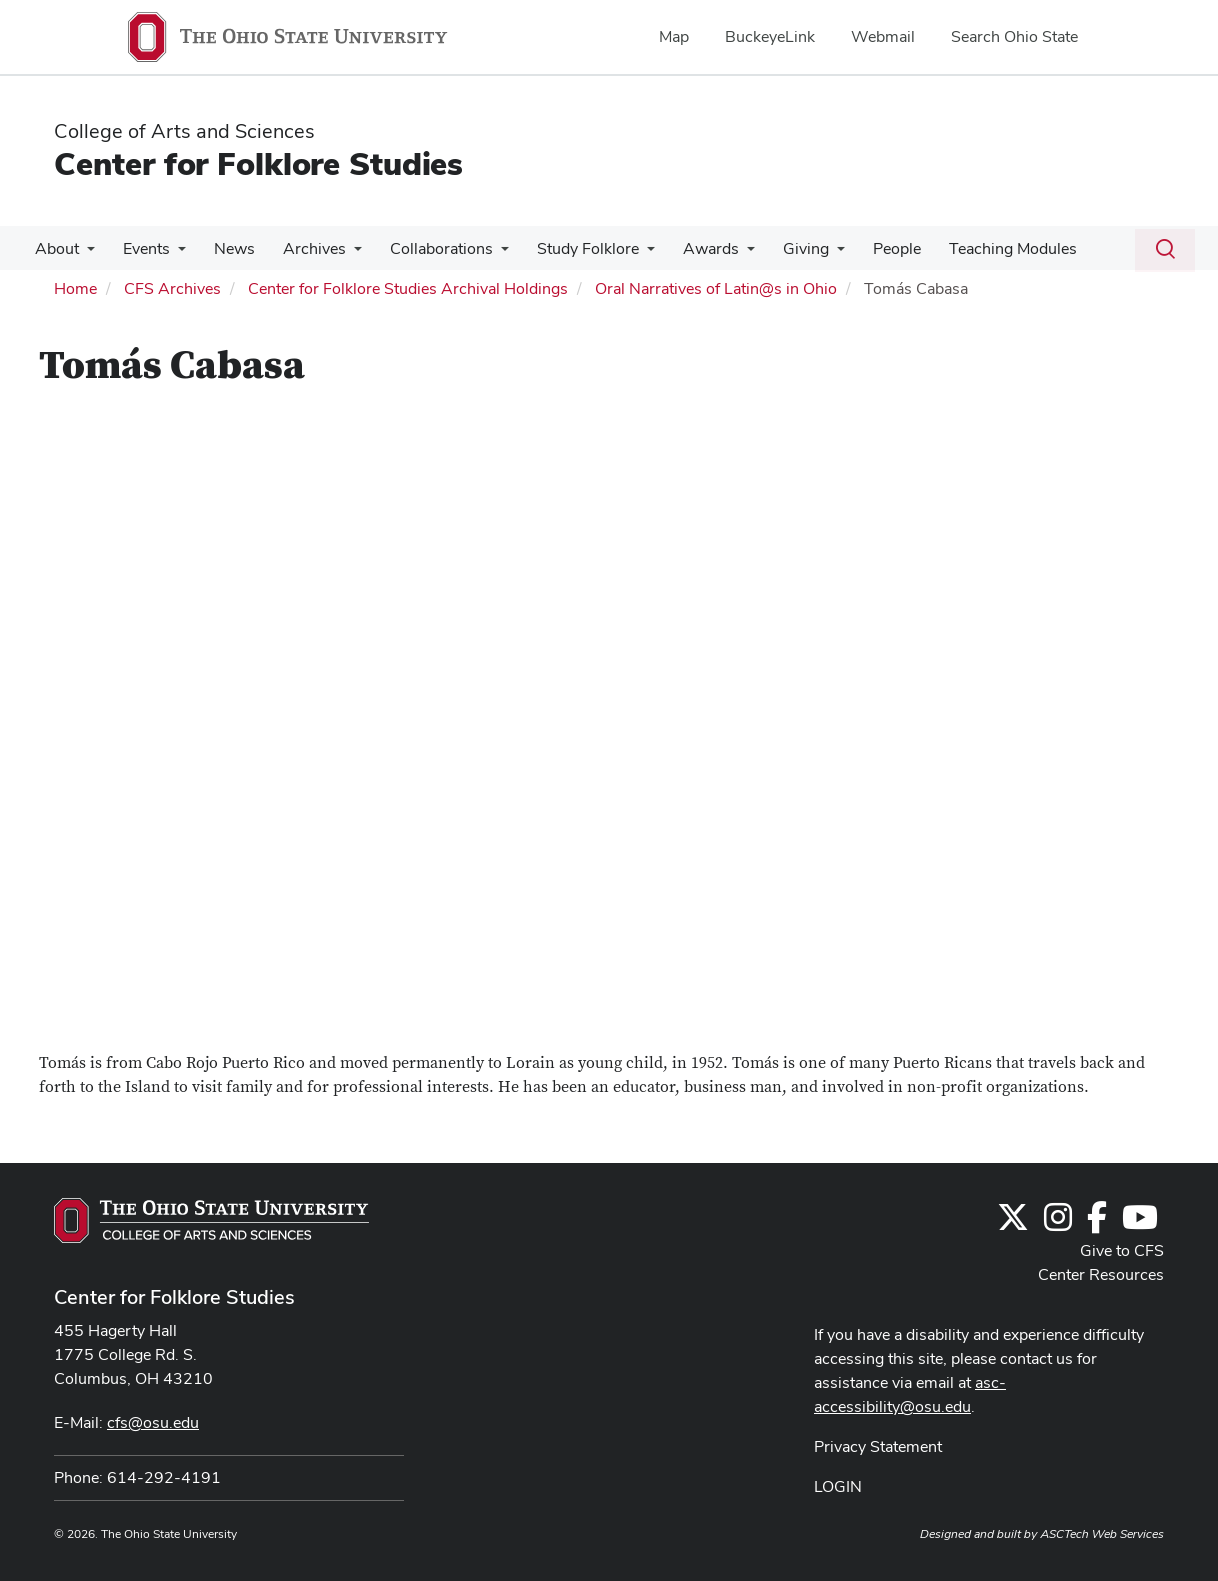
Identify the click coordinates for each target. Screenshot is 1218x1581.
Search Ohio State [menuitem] (1014, 36)
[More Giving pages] (807, 254)
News (224, 248)
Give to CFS (1122, 1250)
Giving (776, 248)
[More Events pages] (172, 254)
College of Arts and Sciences (184, 131)
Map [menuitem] (674, 36)
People (863, 248)
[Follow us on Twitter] (1013, 1223)
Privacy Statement (878, 1446)
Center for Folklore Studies (258, 163)
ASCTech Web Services (1102, 1534)
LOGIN (838, 1486)
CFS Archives (172, 288)
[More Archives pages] (340, 254)
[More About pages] (85, 254)
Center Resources (1101, 1274)
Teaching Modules (975, 248)
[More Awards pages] (721, 254)
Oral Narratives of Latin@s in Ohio (716, 288)
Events (140, 248)
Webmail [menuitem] (883, 36)
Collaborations (423, 248)
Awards (685, 248)
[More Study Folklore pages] (625, 254)
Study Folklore (566, 248)
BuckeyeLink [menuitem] (770, 36)
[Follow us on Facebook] (1097, 1223)
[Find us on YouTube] (1140, 1223)
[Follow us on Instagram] (1058, 1223)
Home (75, 288)
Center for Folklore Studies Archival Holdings (408, 288)
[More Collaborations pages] (483, 254)
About (55, 248)
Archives (300, 248)
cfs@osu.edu (153, 1422)
